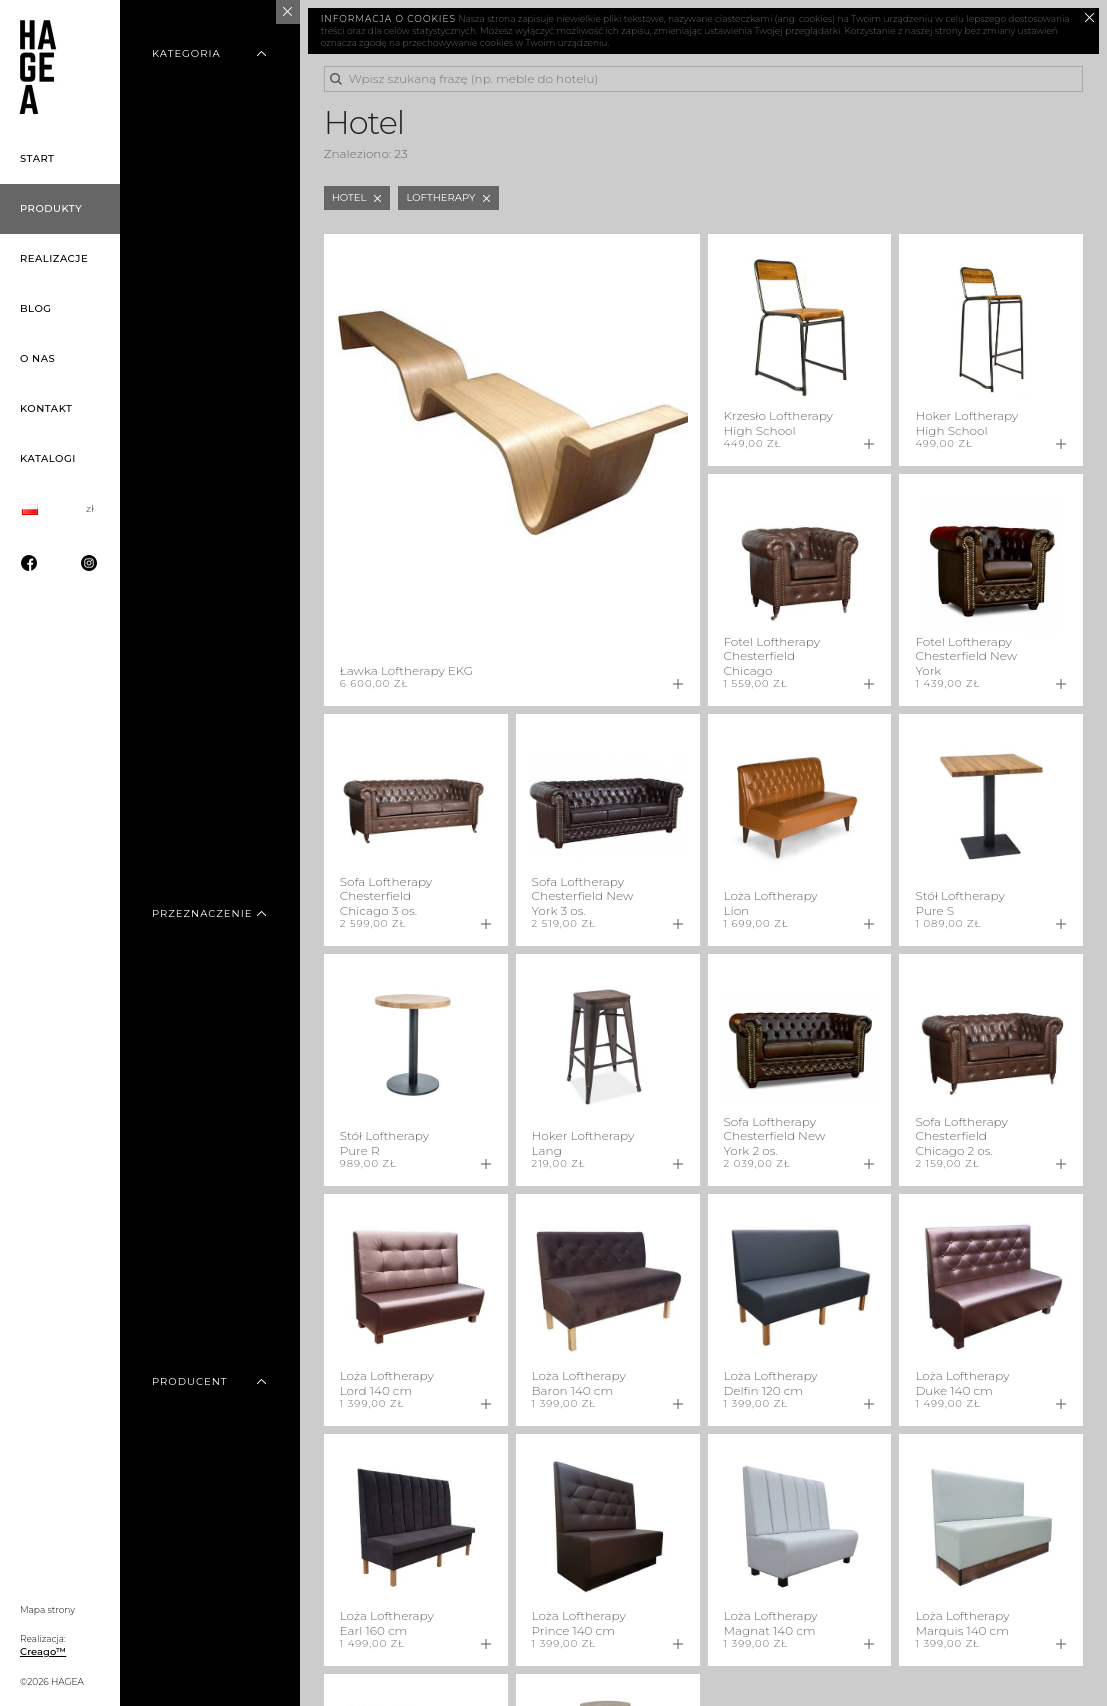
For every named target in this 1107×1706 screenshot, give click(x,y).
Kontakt (46, 408)
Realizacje (54, 258)
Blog (36, 308)
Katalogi (48, 458)
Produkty (51, 208)
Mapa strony (47, 1609)
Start (37, 158)
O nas (37, 358)
